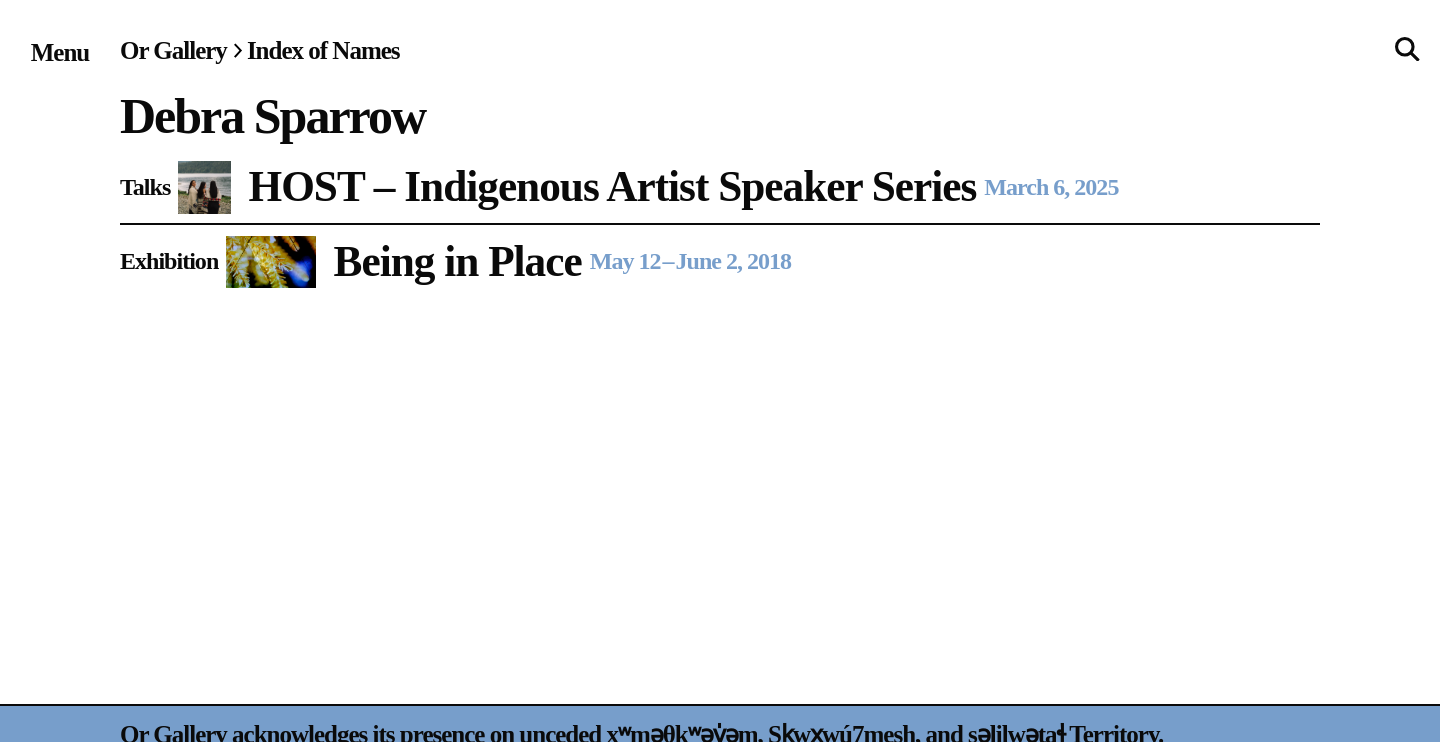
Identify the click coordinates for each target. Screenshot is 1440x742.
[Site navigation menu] (60, 52)
